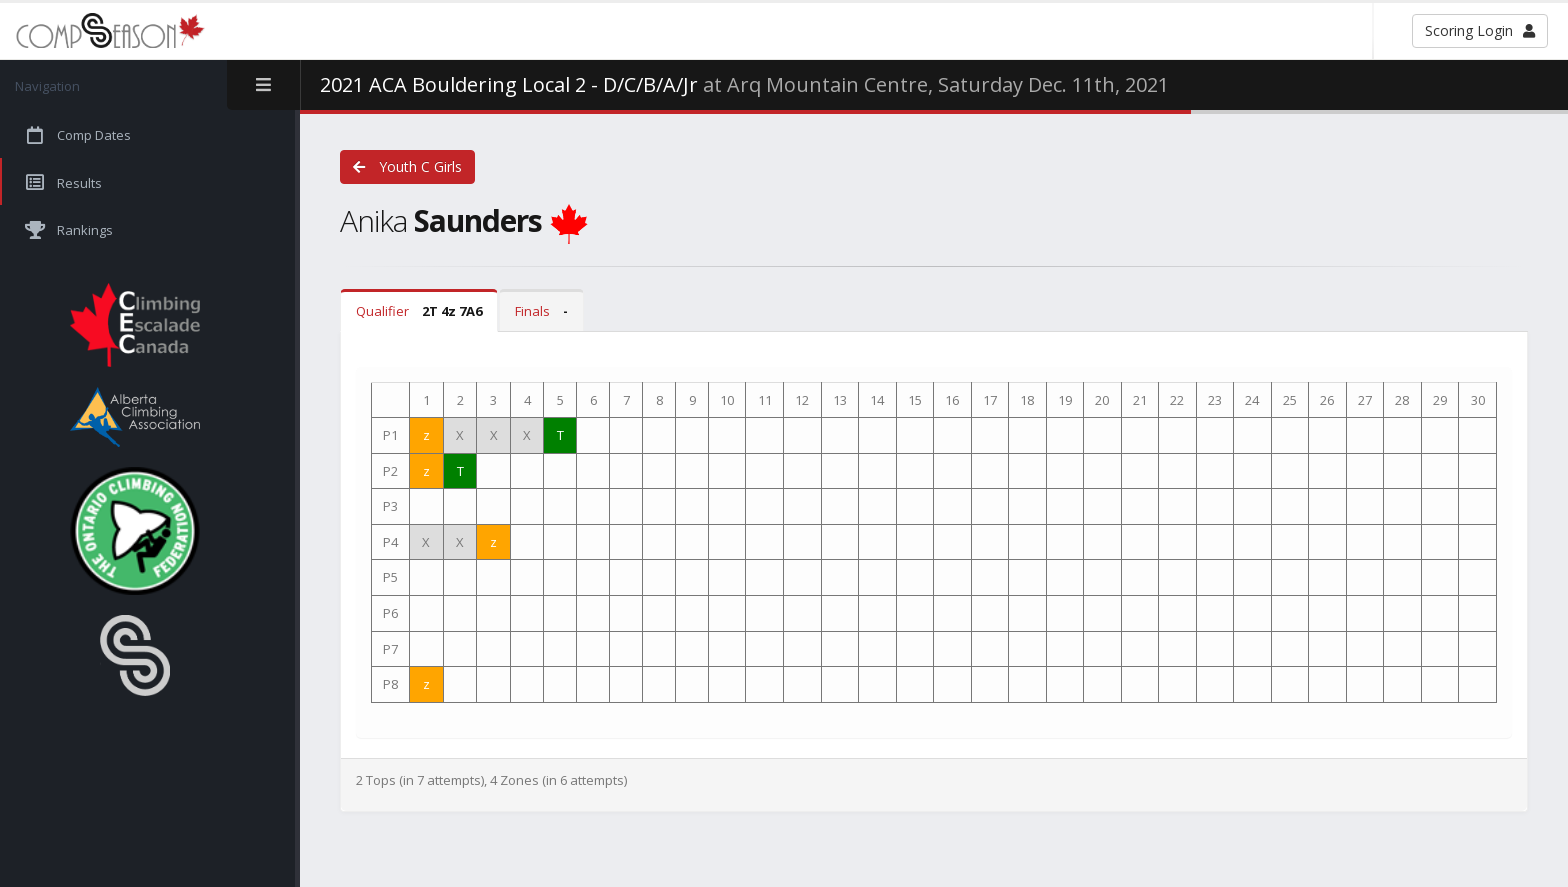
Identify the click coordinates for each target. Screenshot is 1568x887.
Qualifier (419, 311)
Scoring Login (1480, 30)
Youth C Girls (407, 166)
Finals (541, 311)
